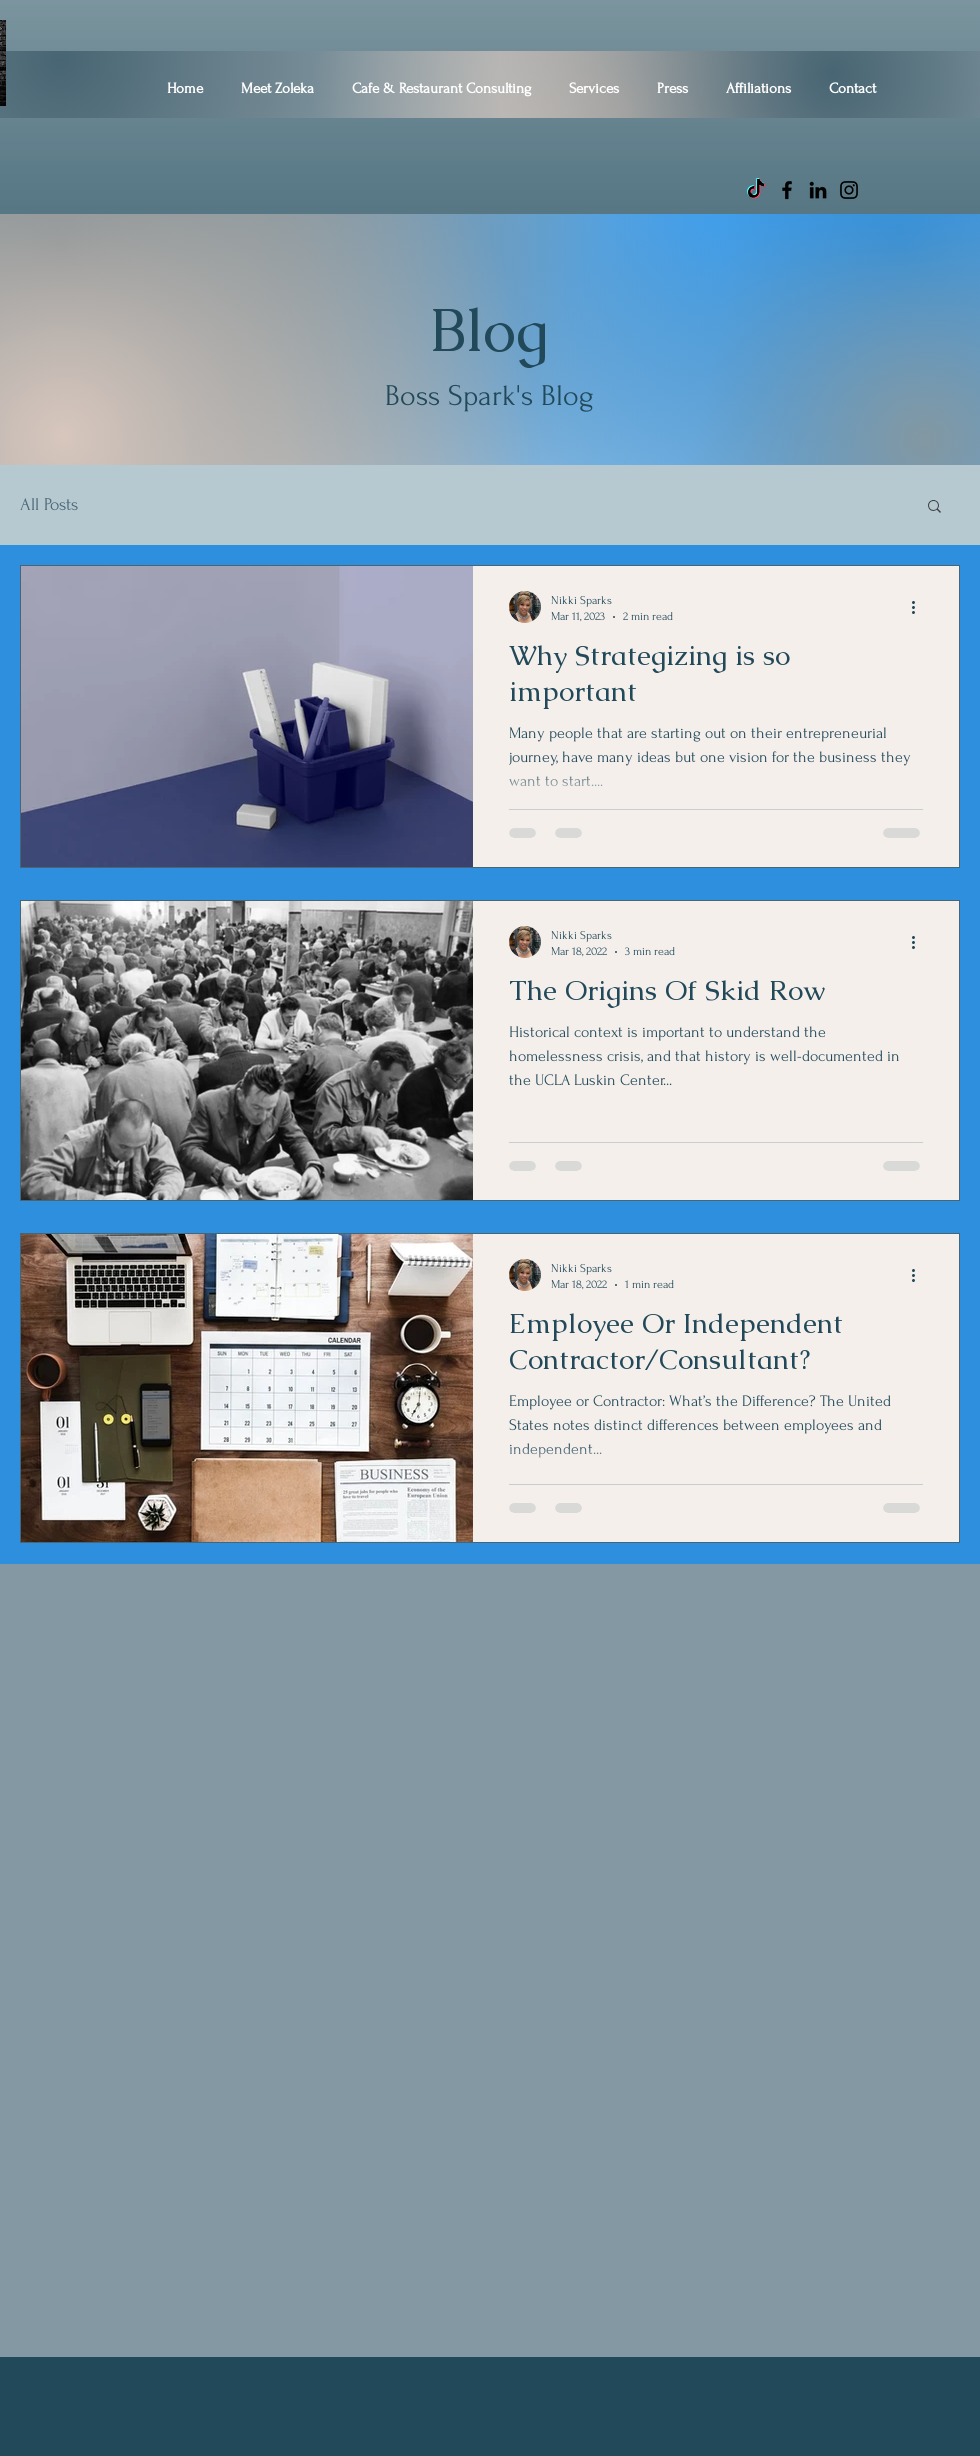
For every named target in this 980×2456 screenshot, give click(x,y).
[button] (934, 507)
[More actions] (920, 607)
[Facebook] (787, 190)
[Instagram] (849, 190)
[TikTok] (756, 190)
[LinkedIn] (818, 190)
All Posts (49, 504)
